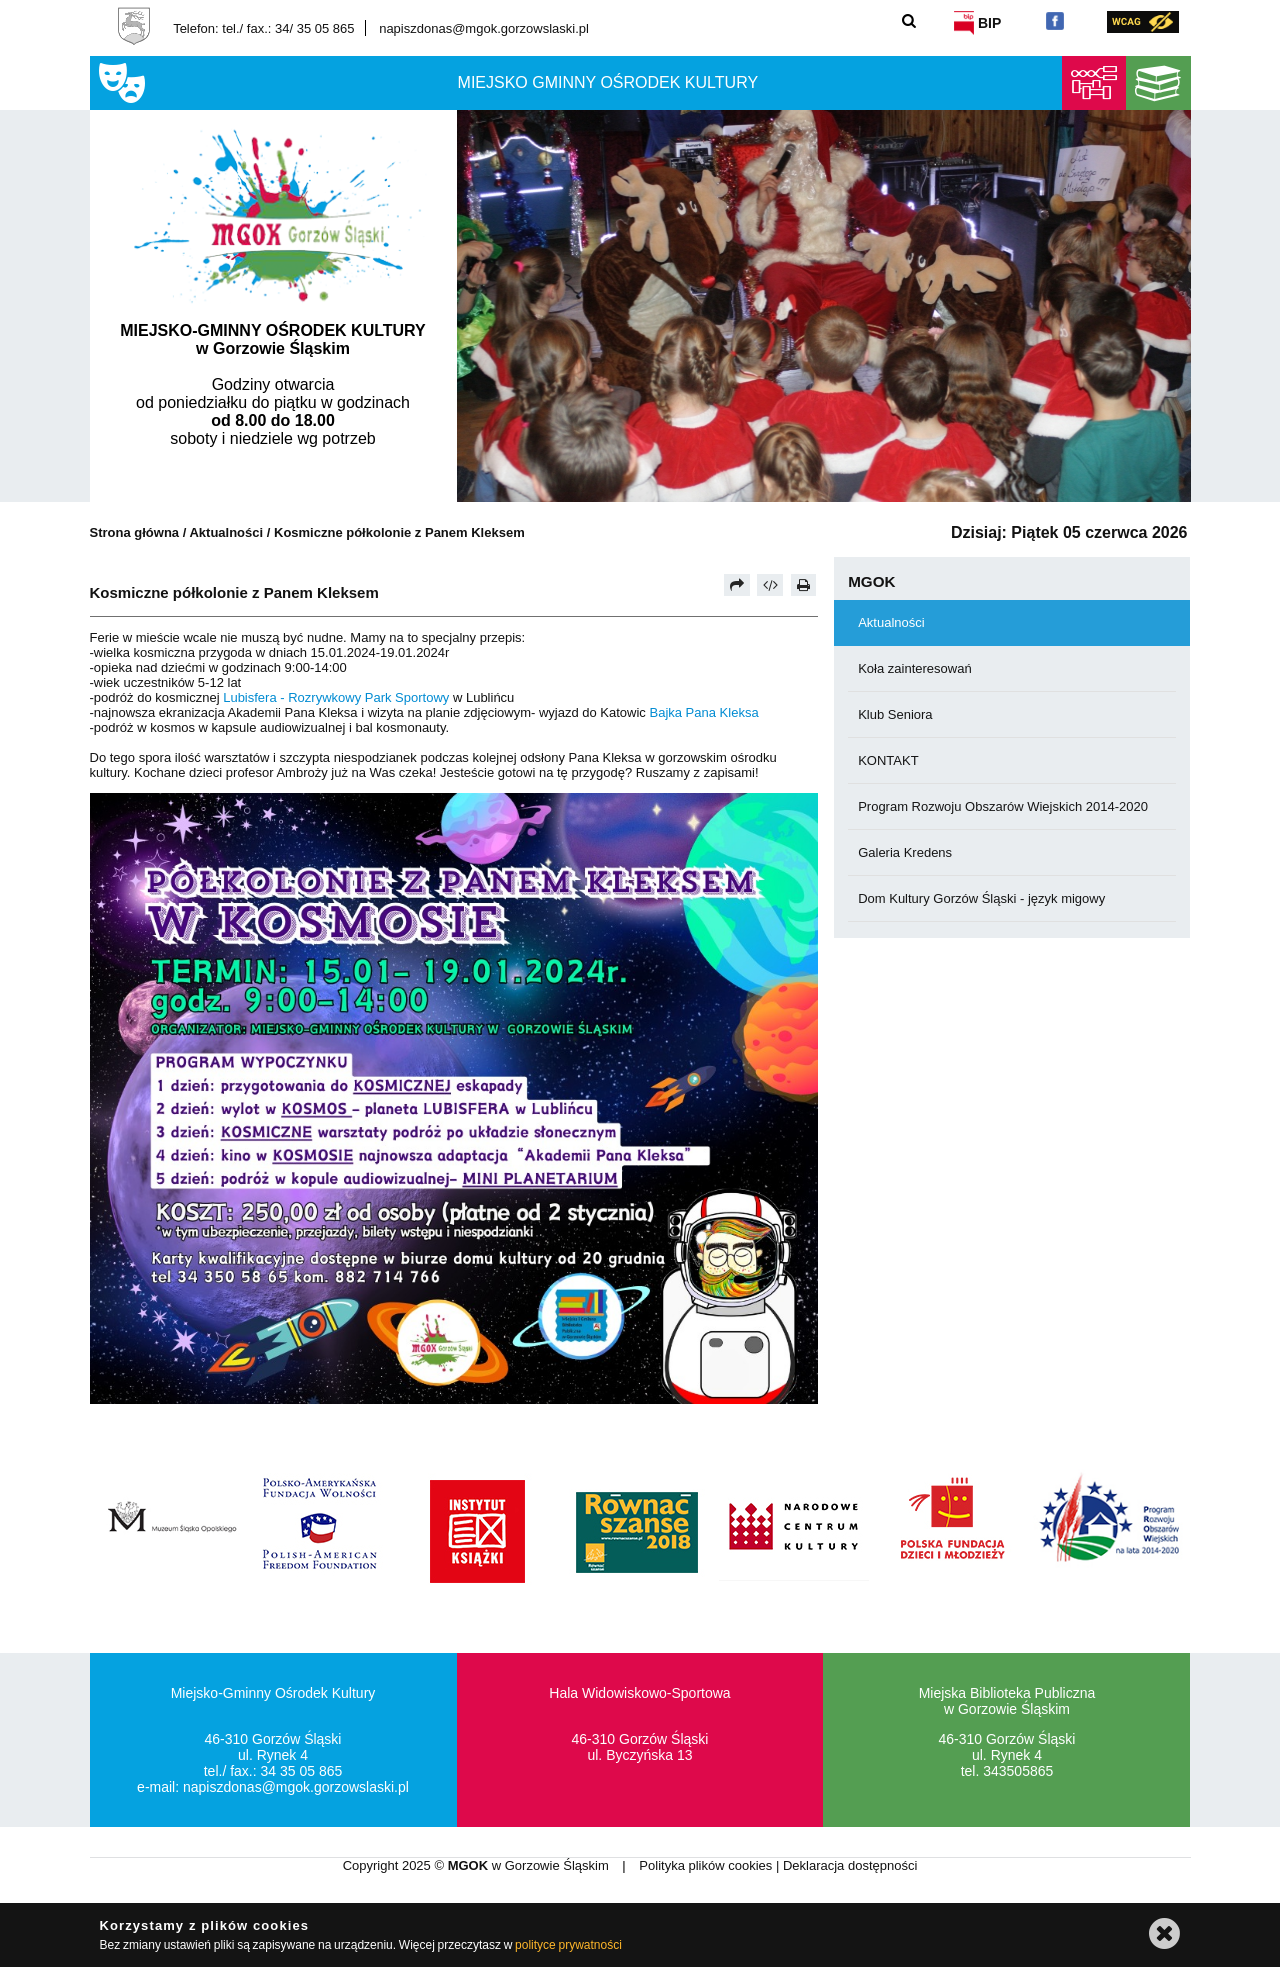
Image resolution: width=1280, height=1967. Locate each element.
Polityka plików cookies (707, 1865)
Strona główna (135, 532)
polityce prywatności (568, 1945)
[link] (336, 697)
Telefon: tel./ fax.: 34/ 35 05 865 (263, 28)
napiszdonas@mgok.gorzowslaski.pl (484, 28)
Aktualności (227, 532)
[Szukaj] (909, 20)
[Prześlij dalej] (737, 585)
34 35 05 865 (302, 1771)
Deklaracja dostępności (850, 1865)
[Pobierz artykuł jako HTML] (770, 585)
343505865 (1018, 1771)
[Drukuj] (804, 585)
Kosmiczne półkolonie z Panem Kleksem (399, 532)
